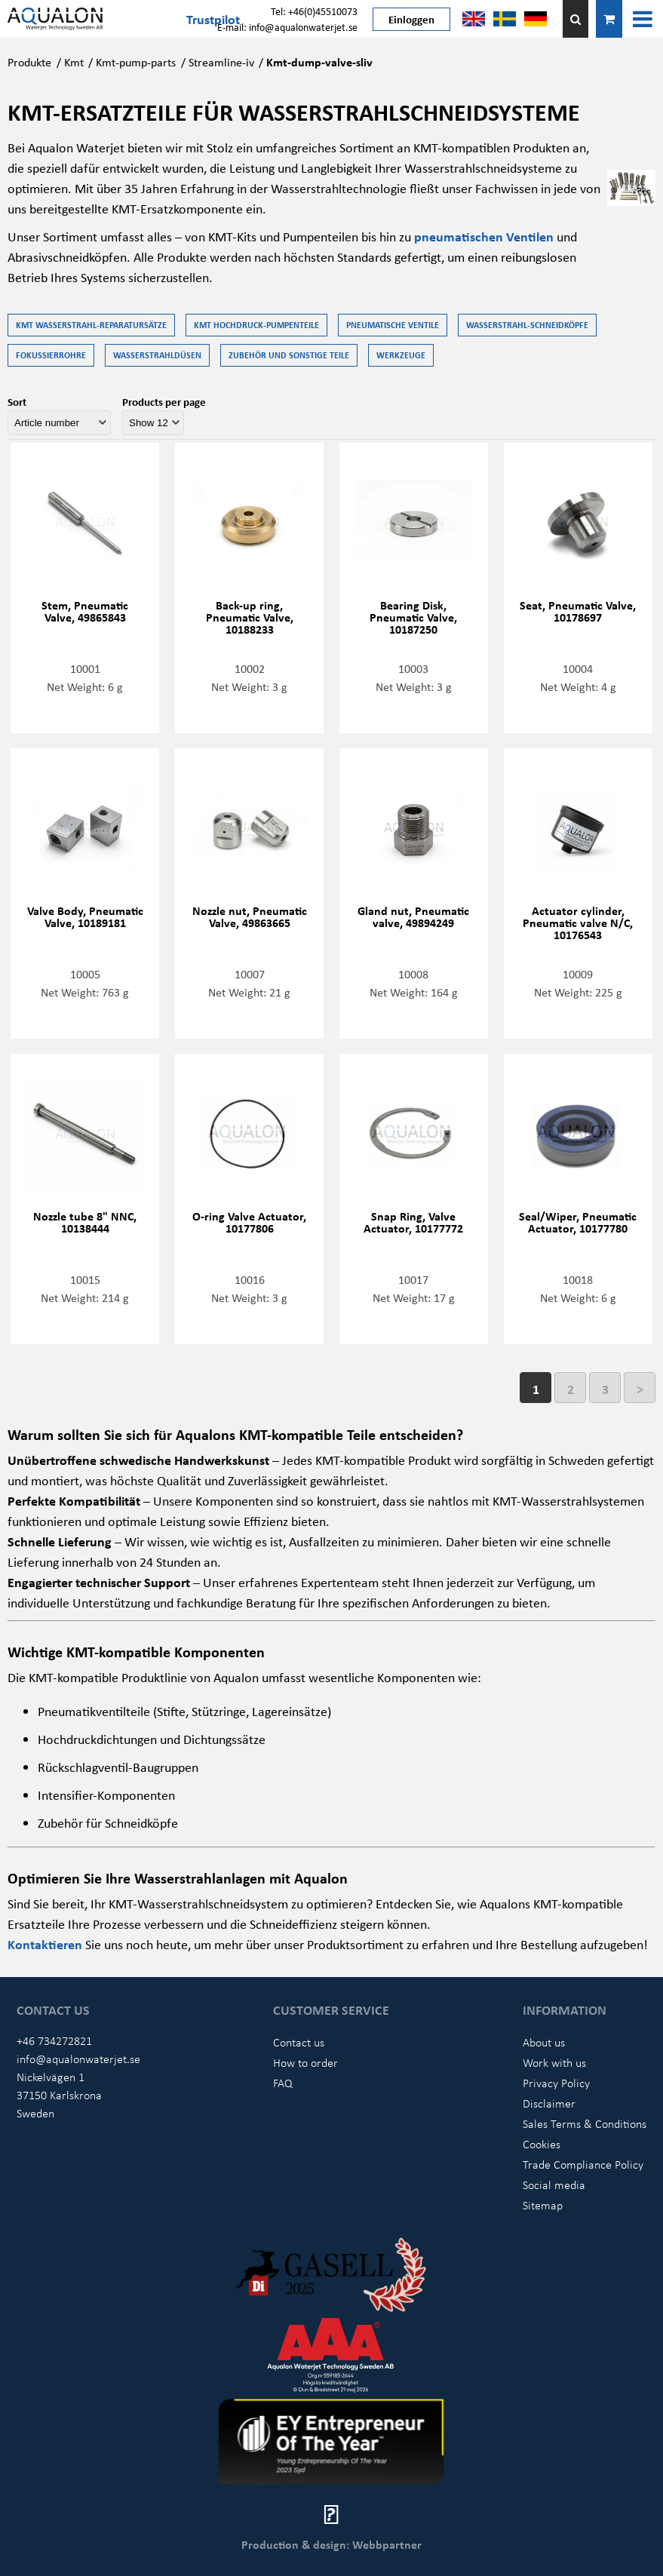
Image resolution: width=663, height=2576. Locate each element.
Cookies (541, 2143)
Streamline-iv (221, 62)
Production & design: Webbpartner (331, 2544)
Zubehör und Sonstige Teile (289, 355)
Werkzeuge (400, 355)
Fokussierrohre (51, 355)
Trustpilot (213, 19)
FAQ (283, 2082)
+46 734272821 (54, 2040)
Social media (554, 2184)
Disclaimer (549, 2103)
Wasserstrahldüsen (157, 355)
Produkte (29, 62)
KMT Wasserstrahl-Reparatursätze (91, 324)
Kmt (74, 62)
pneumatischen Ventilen (484, 236)
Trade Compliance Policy (583, 2164)
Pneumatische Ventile (392, 324)
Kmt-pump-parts (136, 62)
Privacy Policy (556, 2082)
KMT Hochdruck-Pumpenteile (256, 324)
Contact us (298, 2042)
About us (544, 2042)
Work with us (554, 2062)
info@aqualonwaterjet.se (78, 2058)
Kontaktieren (46, 1944)
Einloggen (411, 18)
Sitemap (543, 2205)
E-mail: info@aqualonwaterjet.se (287, 27)
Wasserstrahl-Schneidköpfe (527, 324)
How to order (305, 2062)
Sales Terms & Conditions (584, 2123)
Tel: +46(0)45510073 (314, 11)
